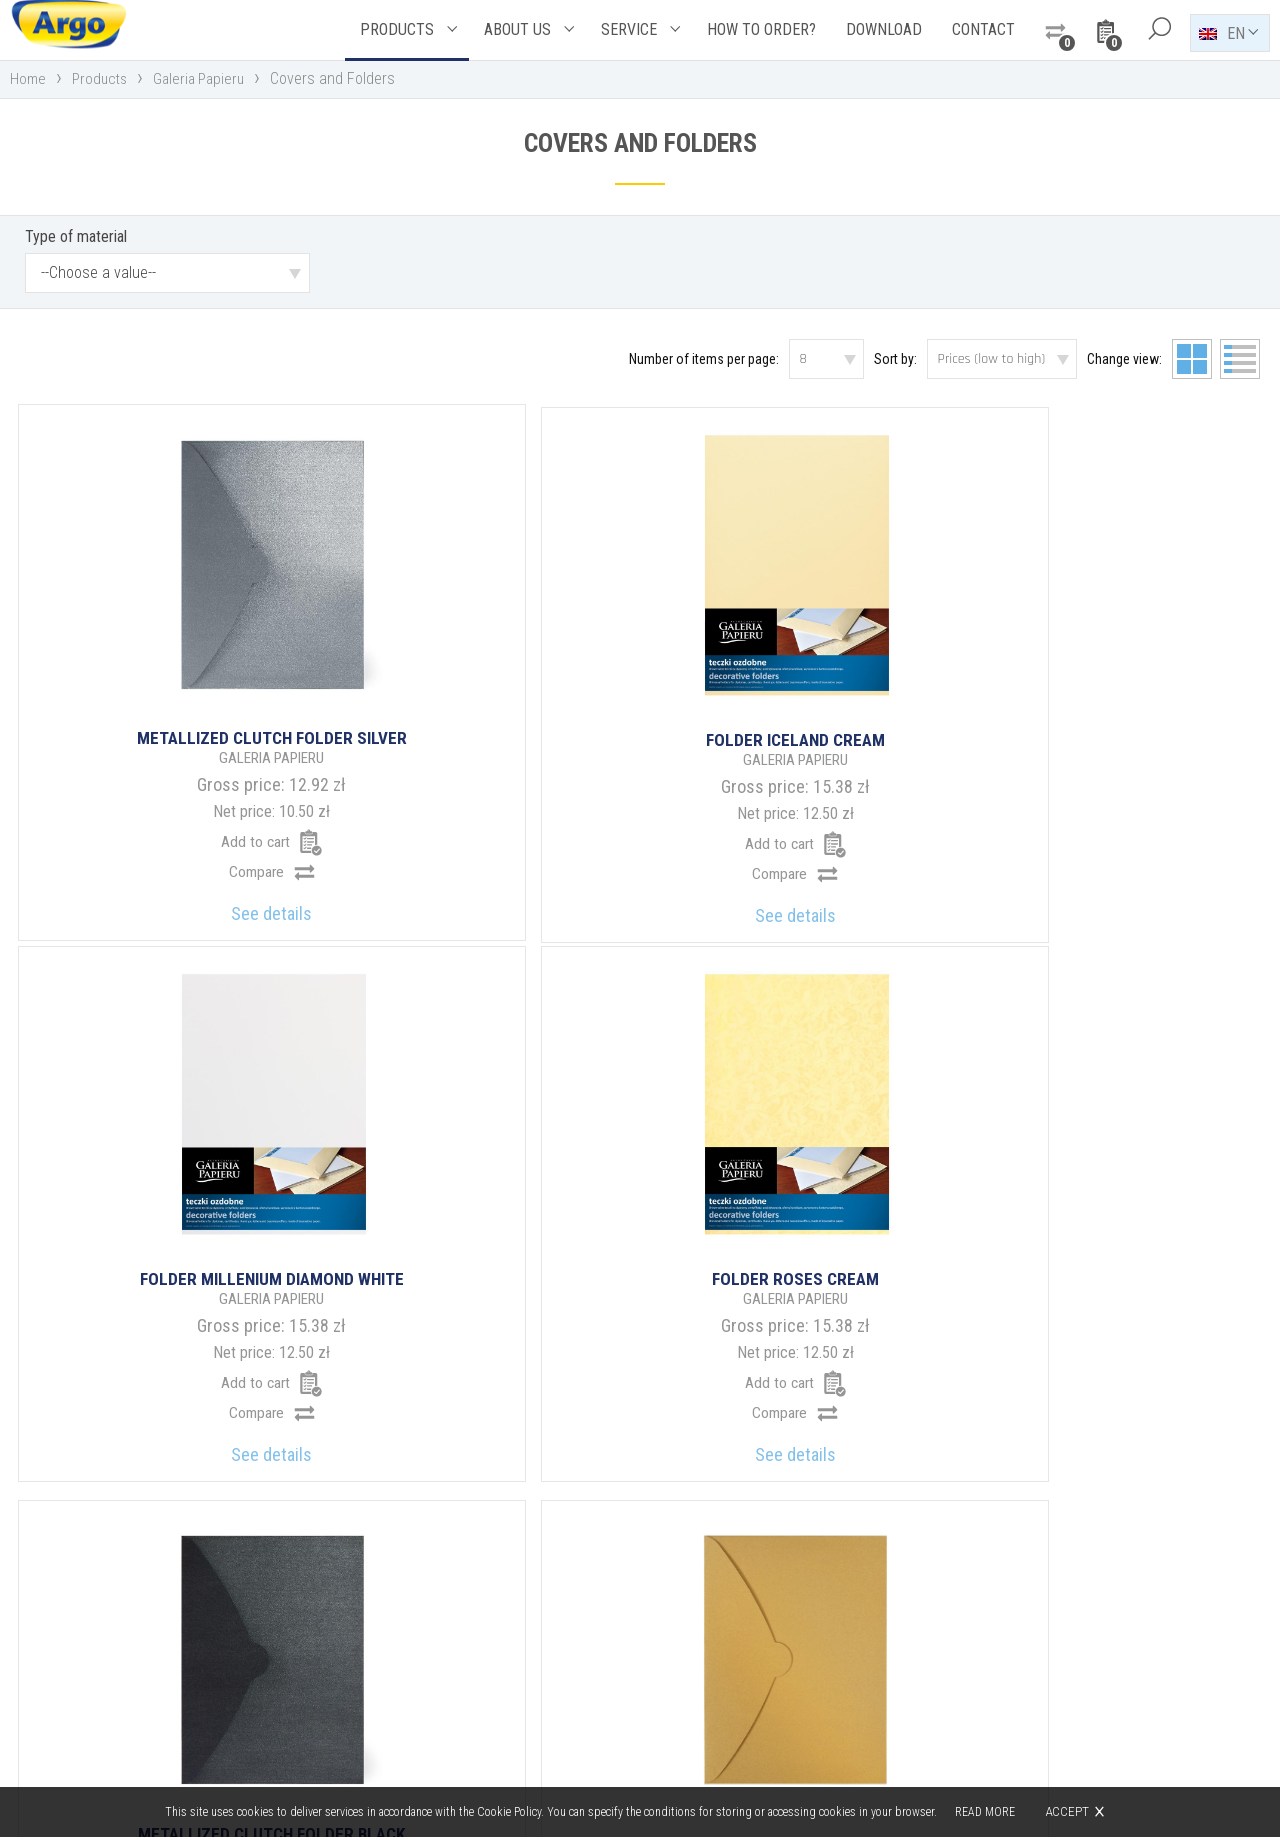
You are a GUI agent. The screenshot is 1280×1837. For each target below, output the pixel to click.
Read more (986, 1812)
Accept (1068, 1811)
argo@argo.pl (726, 1680)
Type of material (76, 242)
